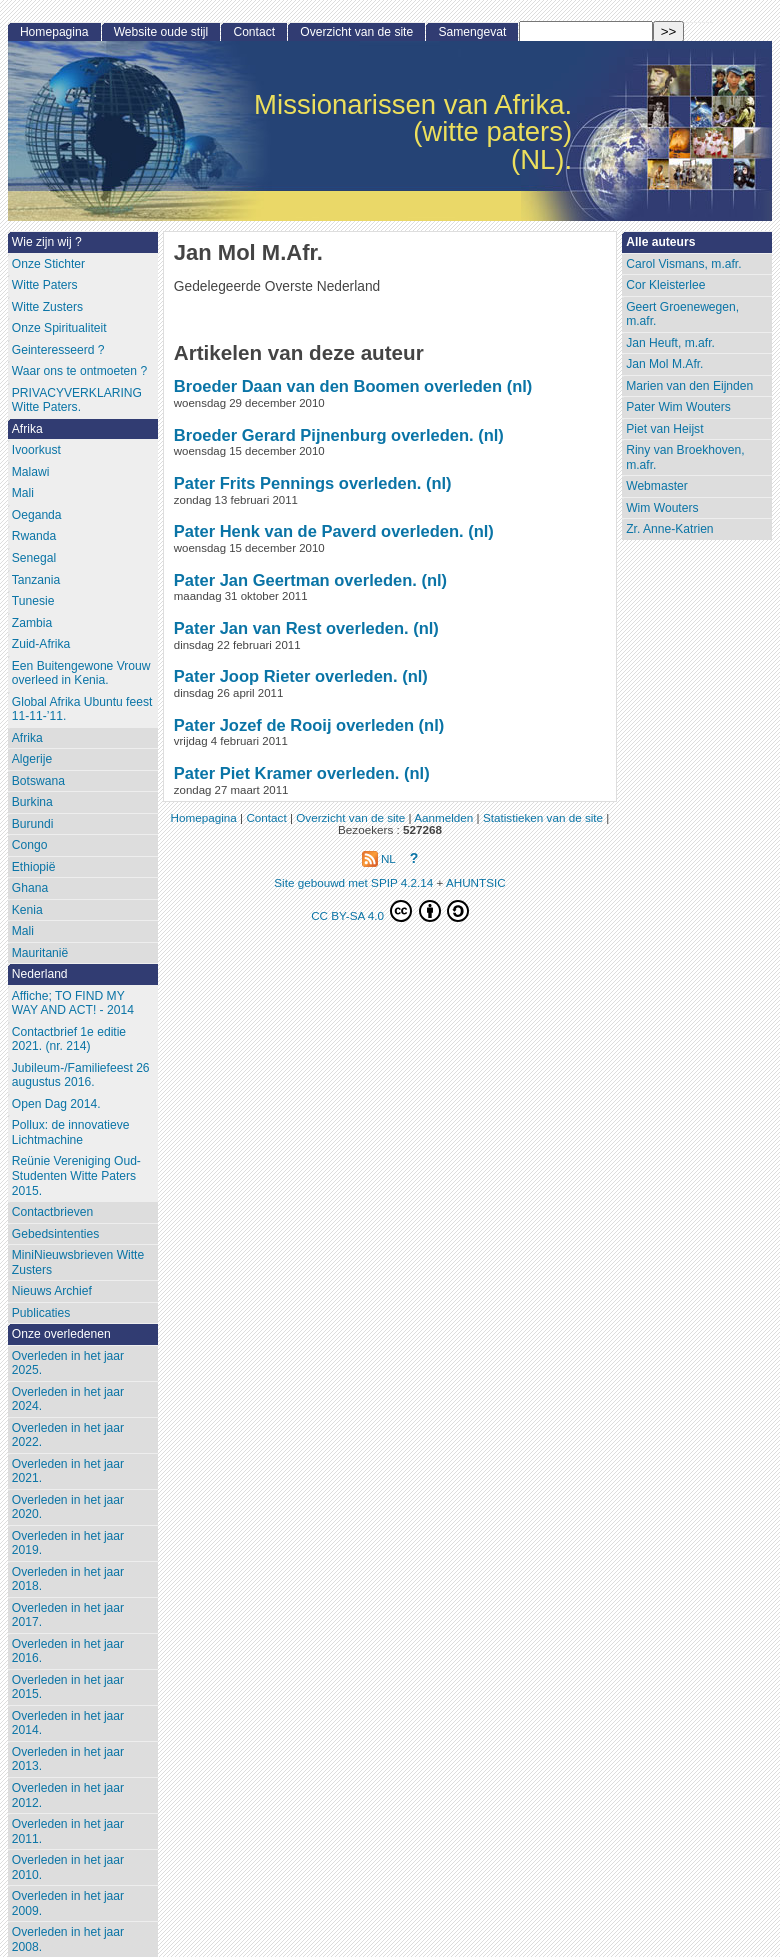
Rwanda (34, 536)
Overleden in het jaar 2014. (68, 1723)
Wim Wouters (662, 508)
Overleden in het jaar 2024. (68, 1399)
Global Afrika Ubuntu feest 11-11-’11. (82, 709)
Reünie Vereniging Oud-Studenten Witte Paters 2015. (76, 1175)
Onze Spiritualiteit (59, 328)
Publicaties (41, 1313)
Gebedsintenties (55, 1234)
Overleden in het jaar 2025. (68, 1363)
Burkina (32, 802)
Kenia (27, 910)
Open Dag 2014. (56, 1104)
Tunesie (33, 601)
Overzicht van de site (356, 32)
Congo (30, 845)
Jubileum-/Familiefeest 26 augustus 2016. (81, 1075)
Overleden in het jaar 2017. (68, 1615)
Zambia (32, 623)
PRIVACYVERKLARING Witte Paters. (77, 400)
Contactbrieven (52, 1212)
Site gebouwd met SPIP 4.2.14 (353, 882)
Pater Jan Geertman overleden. (295, 580)
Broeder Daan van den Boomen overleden (338, 386)
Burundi (33, 824)
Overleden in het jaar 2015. (68, 1687)
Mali (23, 493)
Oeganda (37, 515)
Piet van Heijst (664, 429)
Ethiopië (34, 867)
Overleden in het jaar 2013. (68, 1759)
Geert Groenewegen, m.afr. (682, 314)
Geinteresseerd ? (58, 350)
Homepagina (54, 32)
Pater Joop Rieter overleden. (286, 676)
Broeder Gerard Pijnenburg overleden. (324, 435)
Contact (254, 32)
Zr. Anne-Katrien (669, 529)
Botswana (38, 781)
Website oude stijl (161, 32)
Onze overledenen (61, 1334)
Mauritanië (40, 953)
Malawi (31, 472)
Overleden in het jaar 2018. (68, 1579)
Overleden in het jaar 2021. (68, 1471)
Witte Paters (45, 285)
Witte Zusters (47, 307)
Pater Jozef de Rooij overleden (294, 725)
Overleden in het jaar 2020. (68, 1507)
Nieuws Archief (52, 1291)
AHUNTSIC (476, 882)
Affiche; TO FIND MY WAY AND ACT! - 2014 (73, 1003)
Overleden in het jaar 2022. (68, 1435)
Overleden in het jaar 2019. (68, 1543)
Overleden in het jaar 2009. (68, 1903)
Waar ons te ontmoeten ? (79, 371)
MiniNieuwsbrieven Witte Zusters (78, 1262)
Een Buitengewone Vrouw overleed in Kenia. (81, 673)
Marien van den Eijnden (689, 386)
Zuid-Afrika (41, 644)
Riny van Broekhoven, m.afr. (685, 457)
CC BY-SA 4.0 (390, 911)
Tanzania (36, 580)
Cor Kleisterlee (665, 285)
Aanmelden (443, 817)
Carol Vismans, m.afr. (683, 264)
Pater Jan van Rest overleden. (291, 628)
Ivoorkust (36, 450)
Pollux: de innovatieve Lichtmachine (71, 1132)
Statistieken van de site (543, 817)
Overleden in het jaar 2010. (68, 1867)
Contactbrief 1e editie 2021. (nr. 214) (69, 1039)
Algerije (32, 759)
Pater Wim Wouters (678, 407)
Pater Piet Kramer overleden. (287, 773)
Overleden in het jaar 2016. (68, 1651)
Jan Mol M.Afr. (664, 364)
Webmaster (657, 486)
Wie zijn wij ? (47, 242)
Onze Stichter (48, 264)
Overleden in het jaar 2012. (68, 1795)
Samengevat (472, 32)
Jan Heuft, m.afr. (670, 343)
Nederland (40, 974)
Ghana (30, 888)
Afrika (27, 429)
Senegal (34, 558)
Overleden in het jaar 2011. (68, 1831)
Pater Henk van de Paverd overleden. (319, 531)
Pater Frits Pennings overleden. (298, 483)
